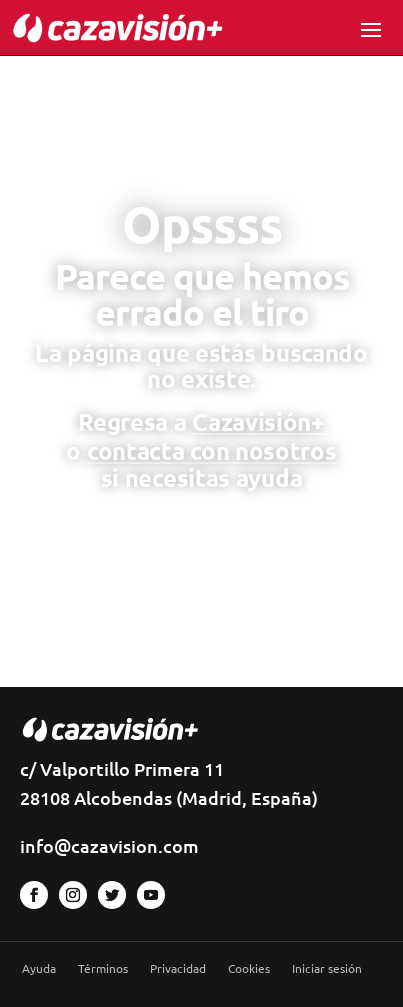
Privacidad (178, 968)
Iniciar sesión (327, 968)
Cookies (249, 968)
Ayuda (39, 968)
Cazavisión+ (258, 421)
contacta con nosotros (212, 450)
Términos (103, 968)
